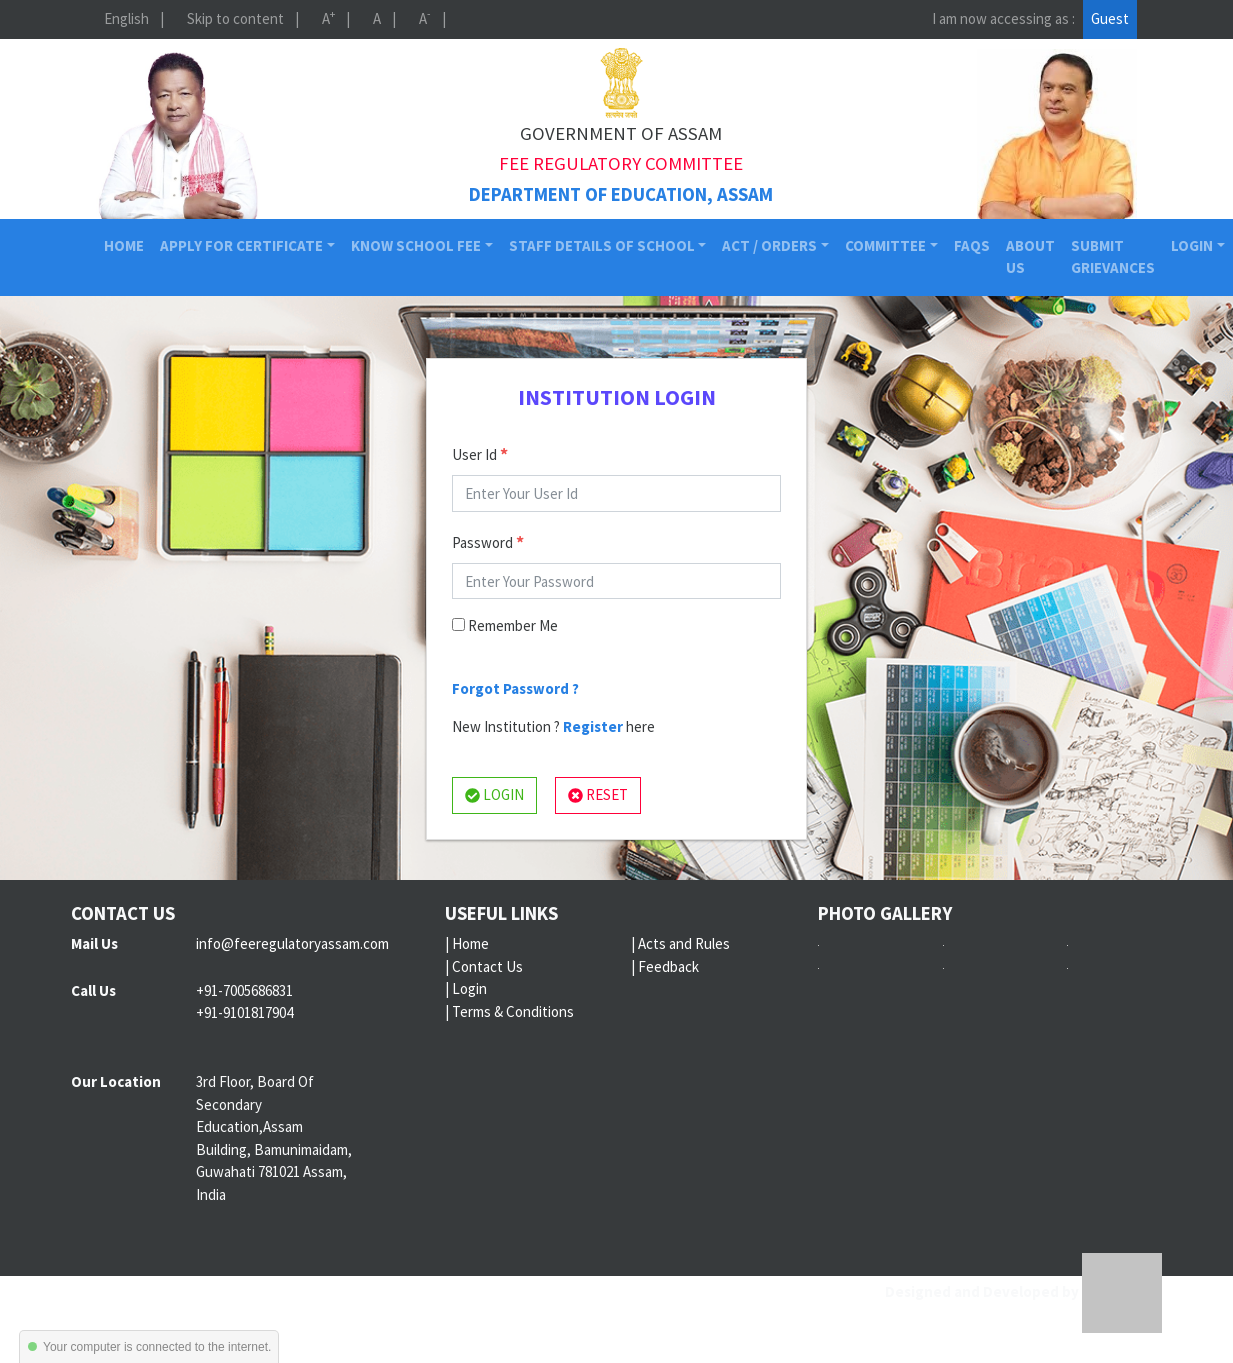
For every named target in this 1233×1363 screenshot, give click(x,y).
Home (128, 244)
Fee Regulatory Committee (621, 163)
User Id (480, 453)
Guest (1110, 18)
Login (469, 988)
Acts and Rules (684, 943)
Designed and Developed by (1023, 1291)
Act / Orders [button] (769, 245)
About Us (1030, 257)
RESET (598, 794)
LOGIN (494, 794)
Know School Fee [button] (416, 245)
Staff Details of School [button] (602, 245)
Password (488, 541)
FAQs (972, 245)
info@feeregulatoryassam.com (292, 943)
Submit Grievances (1113, 257)
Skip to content (235, 18)
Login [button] (1192, 245)
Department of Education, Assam (621, 194)
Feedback (668, 966)
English (126, 18)
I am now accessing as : (1003, 18)
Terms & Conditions (513, 1011)
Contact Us (487, 966)
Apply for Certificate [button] (241, 245)
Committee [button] (885, 245)
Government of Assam (621, 133)
